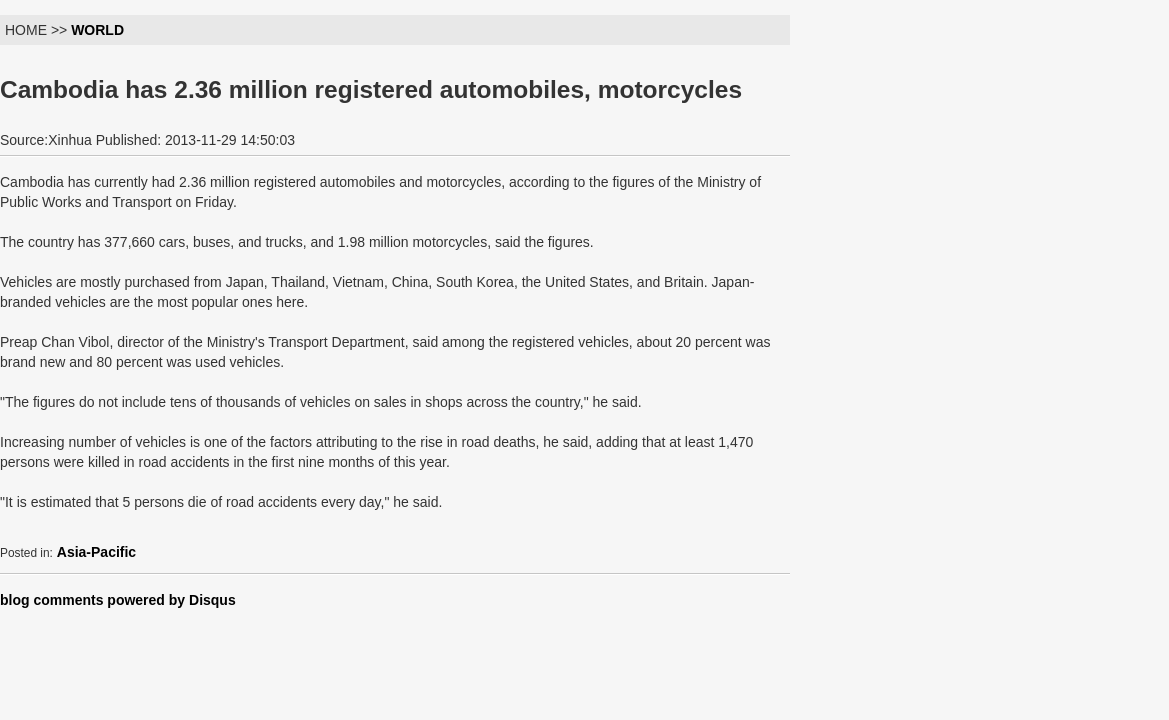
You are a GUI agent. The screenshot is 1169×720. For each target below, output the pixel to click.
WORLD (97, 30)
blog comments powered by (118, 600)
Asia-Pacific (96, 552)
